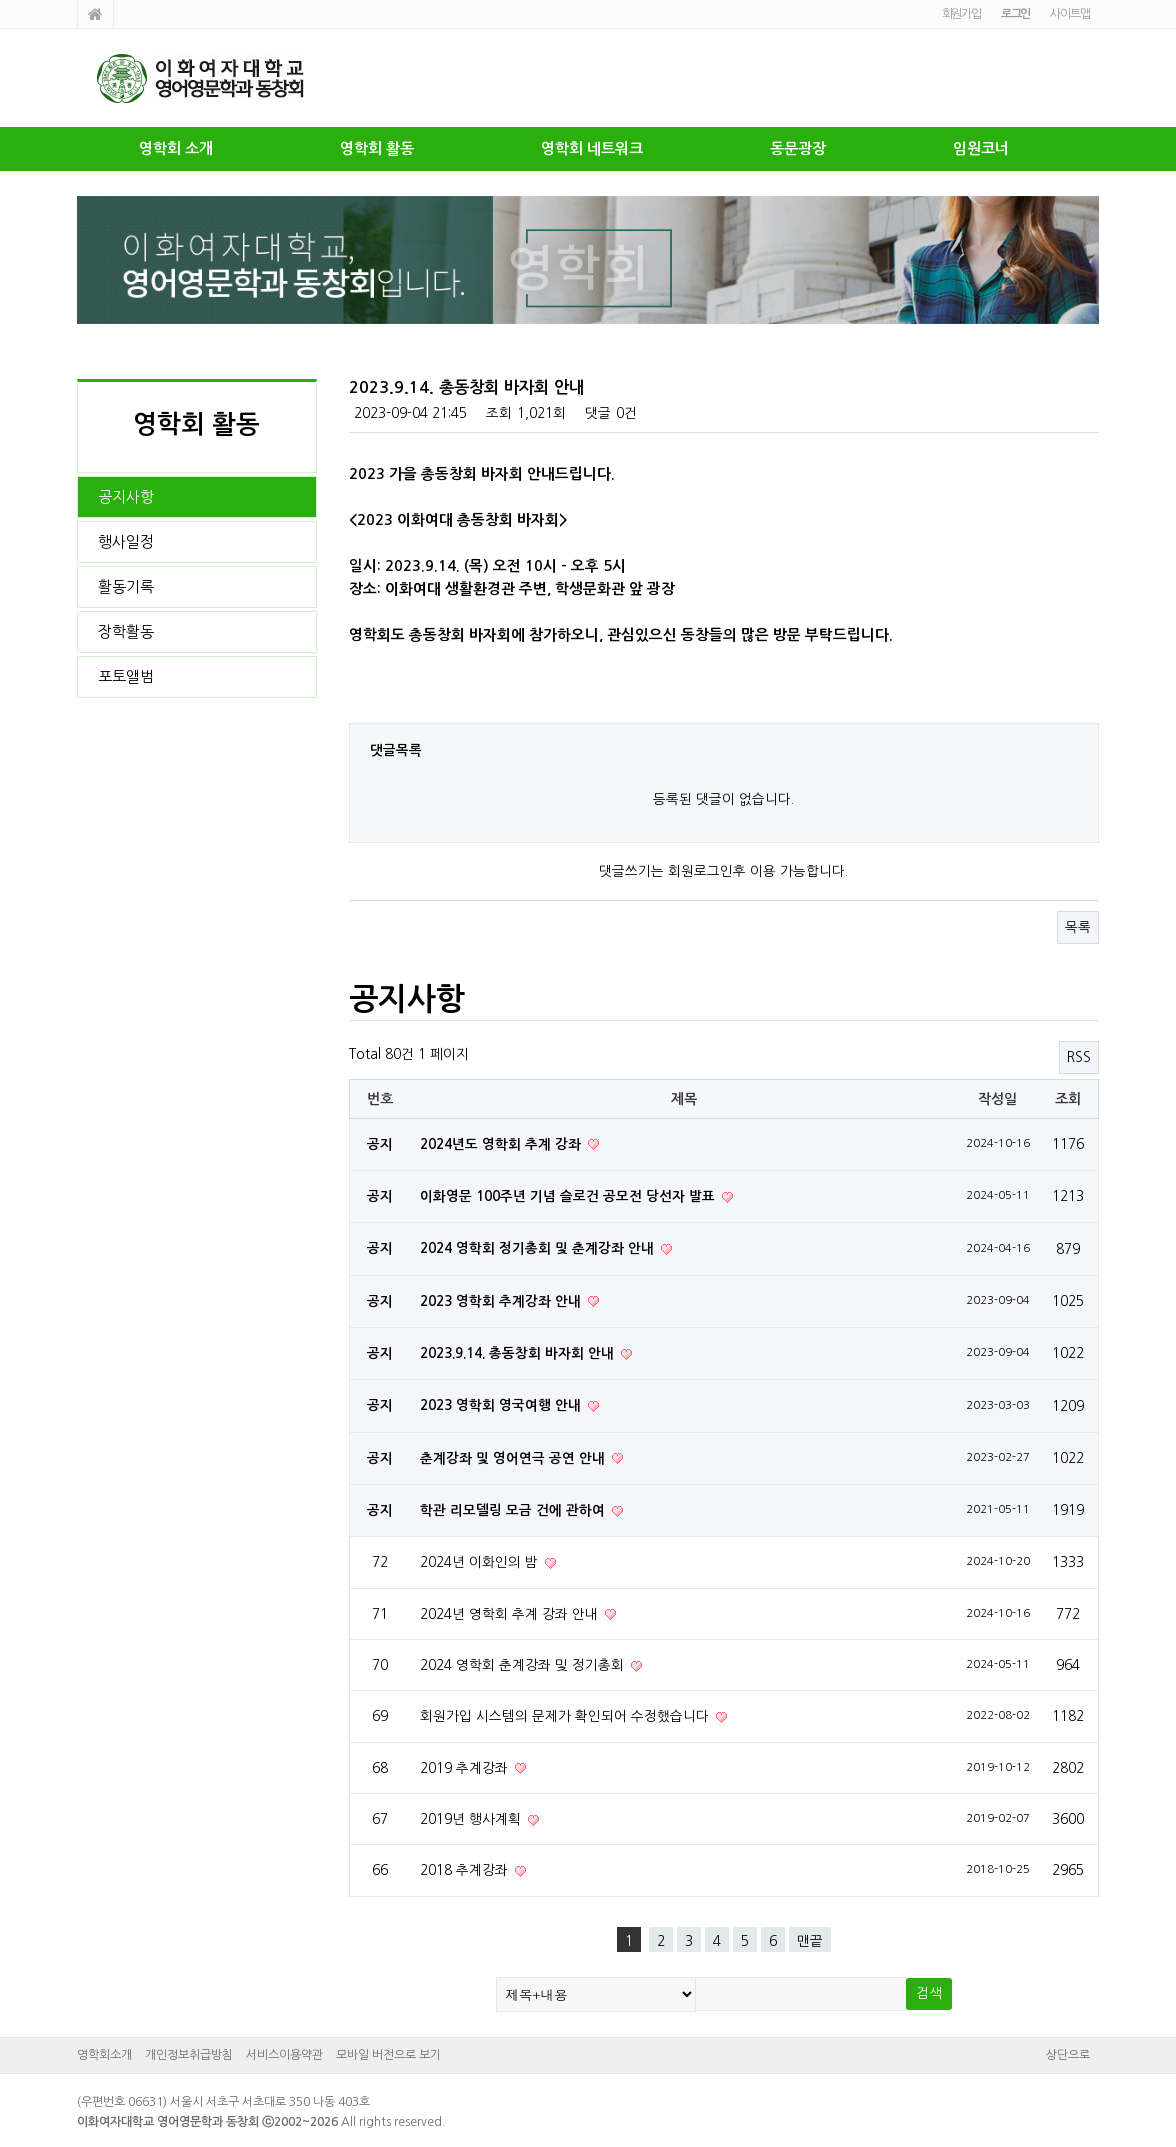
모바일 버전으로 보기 (388, 2055)
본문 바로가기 (0, 0)
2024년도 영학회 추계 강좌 (502, 1144)
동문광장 (798, 148)
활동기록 (126, 586)
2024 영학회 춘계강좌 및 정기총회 (524, 1665)
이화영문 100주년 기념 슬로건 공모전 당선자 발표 (569, 1196)
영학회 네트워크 (592, 148)
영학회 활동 (377, 148)
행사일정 (126, 541)
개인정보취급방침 (189, 2055)
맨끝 (810, 1941)
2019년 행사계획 (472, 1819)
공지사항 (126, 496)
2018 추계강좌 (466, 1870)
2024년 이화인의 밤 (481, 1562)
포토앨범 (126, 676)
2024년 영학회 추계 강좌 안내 (511, 1614)
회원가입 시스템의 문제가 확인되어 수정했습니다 (566, 1716)
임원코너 (981, 148)
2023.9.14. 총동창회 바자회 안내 (519, 1353)
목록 (1078, 927)
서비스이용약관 (284, 2055)
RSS (1079, 1057)
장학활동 (126, 631)
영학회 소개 (176, 148)
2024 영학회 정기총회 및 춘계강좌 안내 (539, 1248)
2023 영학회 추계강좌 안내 (502, 1301)
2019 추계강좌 (466, 1768)
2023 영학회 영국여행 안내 (502, 1405)
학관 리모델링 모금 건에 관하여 (514, 1510)
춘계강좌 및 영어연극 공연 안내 (514, 1458)
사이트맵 (1069, 14)
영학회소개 (104, 2055)
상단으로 (1068, 2055)
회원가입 (961, 14)
